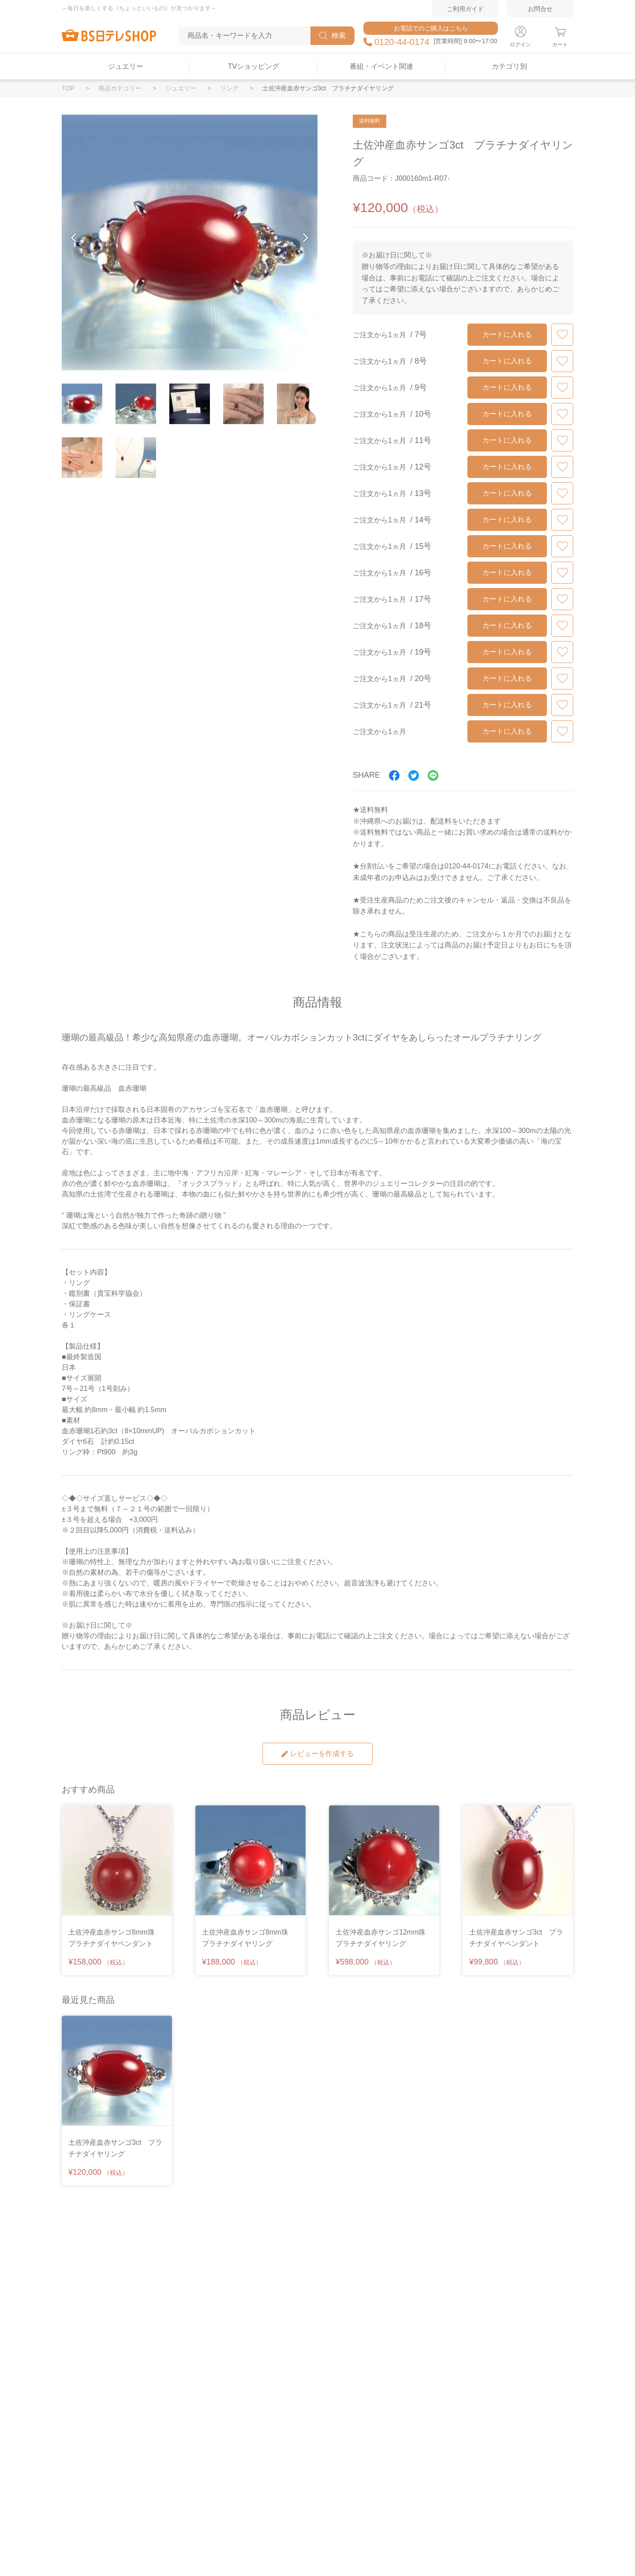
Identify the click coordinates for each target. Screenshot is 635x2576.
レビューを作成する (317, 1753)
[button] (74, 237)
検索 (332, 36)
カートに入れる (507, 334)
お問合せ (540, 8)
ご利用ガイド (465, 8)
